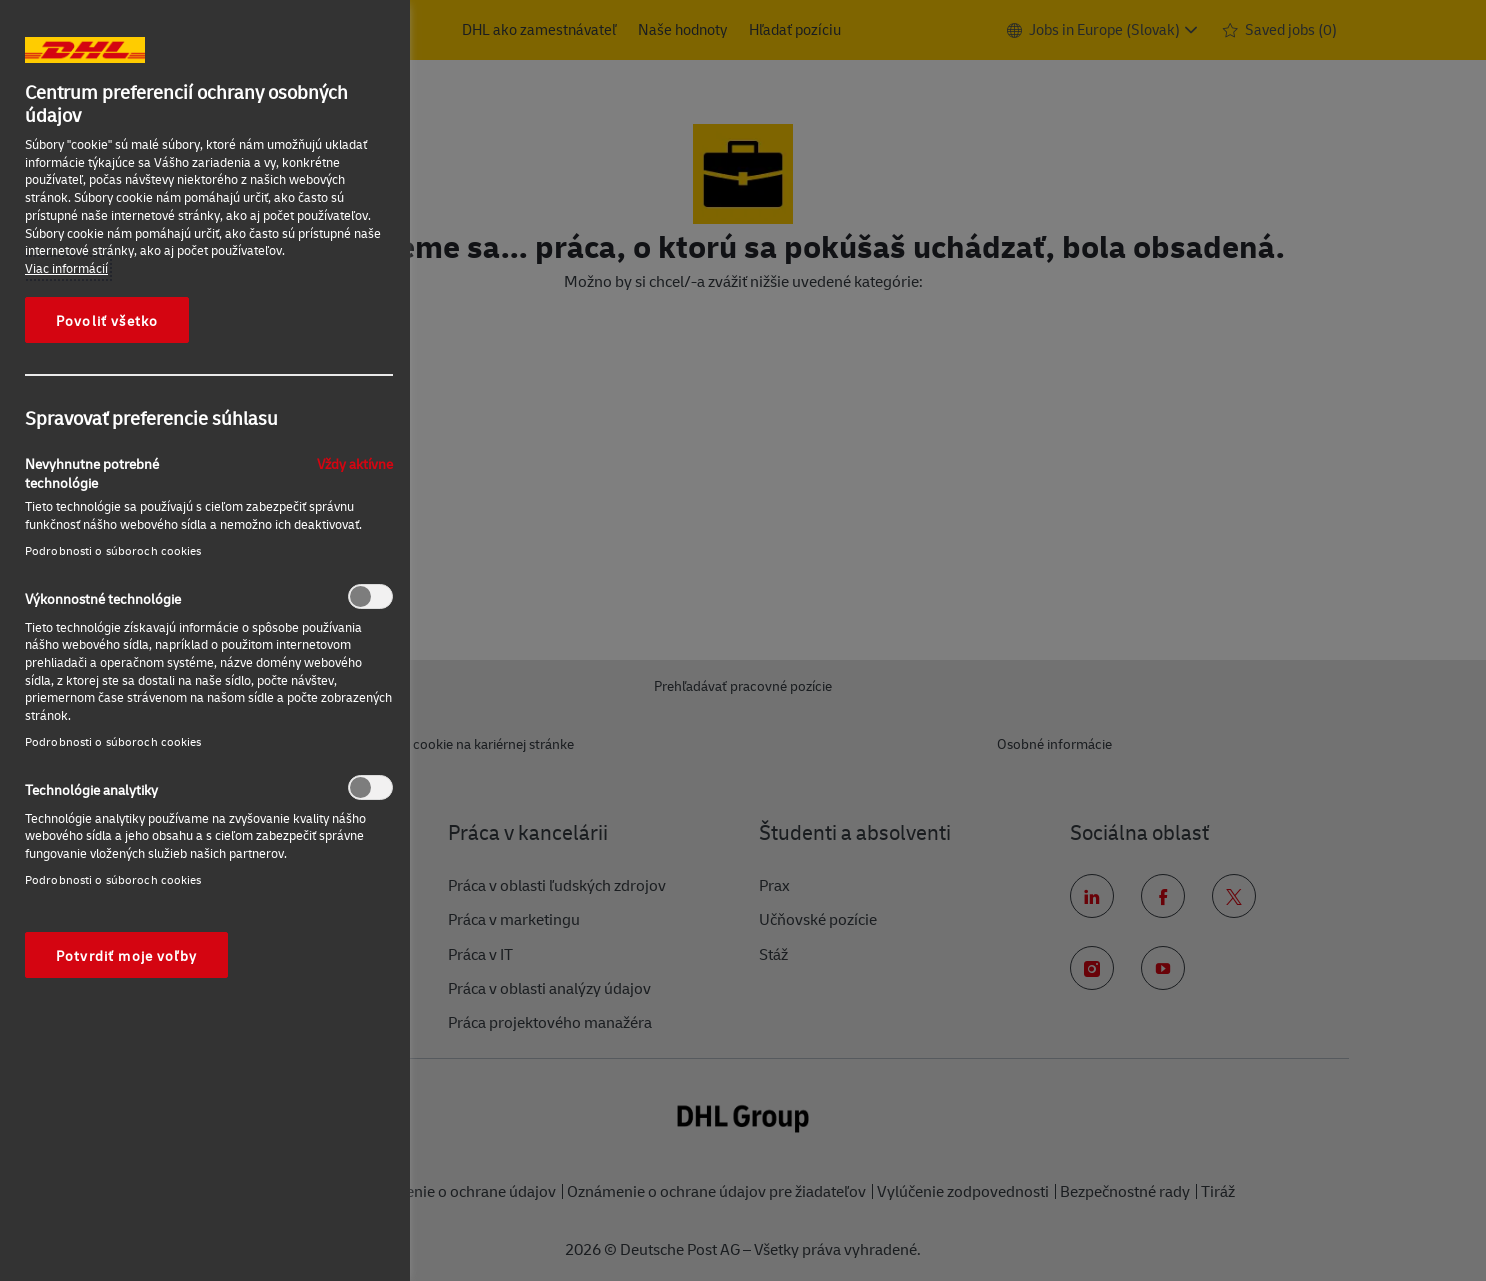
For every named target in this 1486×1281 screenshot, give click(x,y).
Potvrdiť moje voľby (126, 955)
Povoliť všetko (107, 320)
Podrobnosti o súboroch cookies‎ (113, 550)
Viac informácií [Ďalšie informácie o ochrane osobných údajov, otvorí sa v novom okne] (66, 268)
